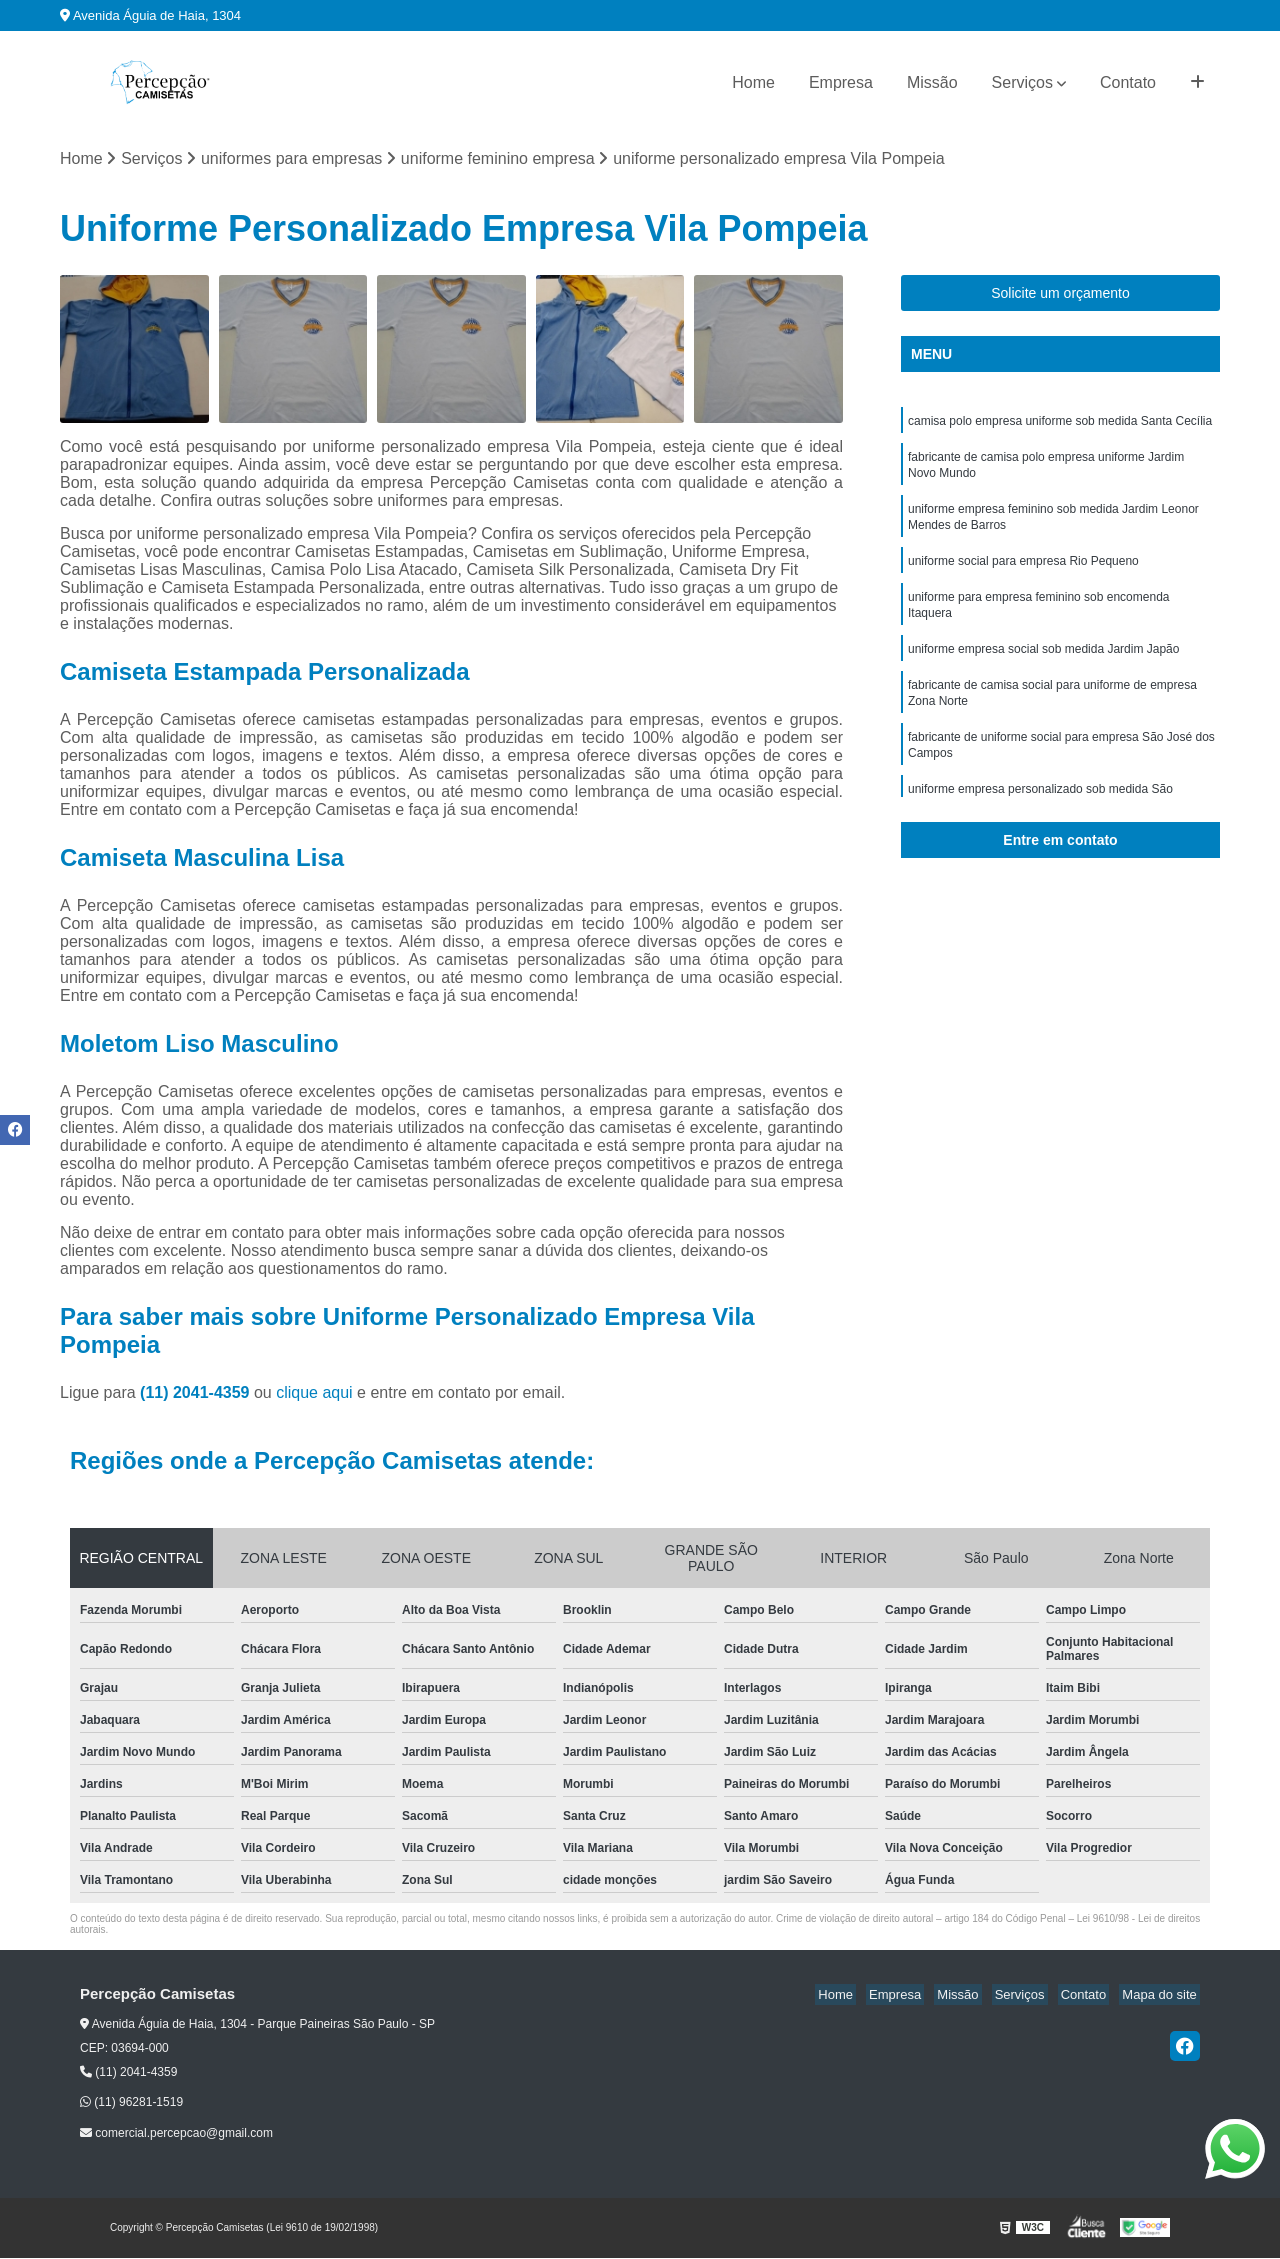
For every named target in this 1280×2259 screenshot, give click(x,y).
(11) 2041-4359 (197, 1394)
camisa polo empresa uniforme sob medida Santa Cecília (1060, 423)
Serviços (1022, 82)
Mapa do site (1162, 1996)
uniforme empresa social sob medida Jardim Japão (1043, 667)
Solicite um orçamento (1060, 294)
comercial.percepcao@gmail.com (176, 2134)
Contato (1128, 82)
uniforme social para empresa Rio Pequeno (1023, 573)
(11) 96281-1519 (131, 2104)
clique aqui (314, 1394)
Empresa (841, 82)
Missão (932, 82)
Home (753, 82)
